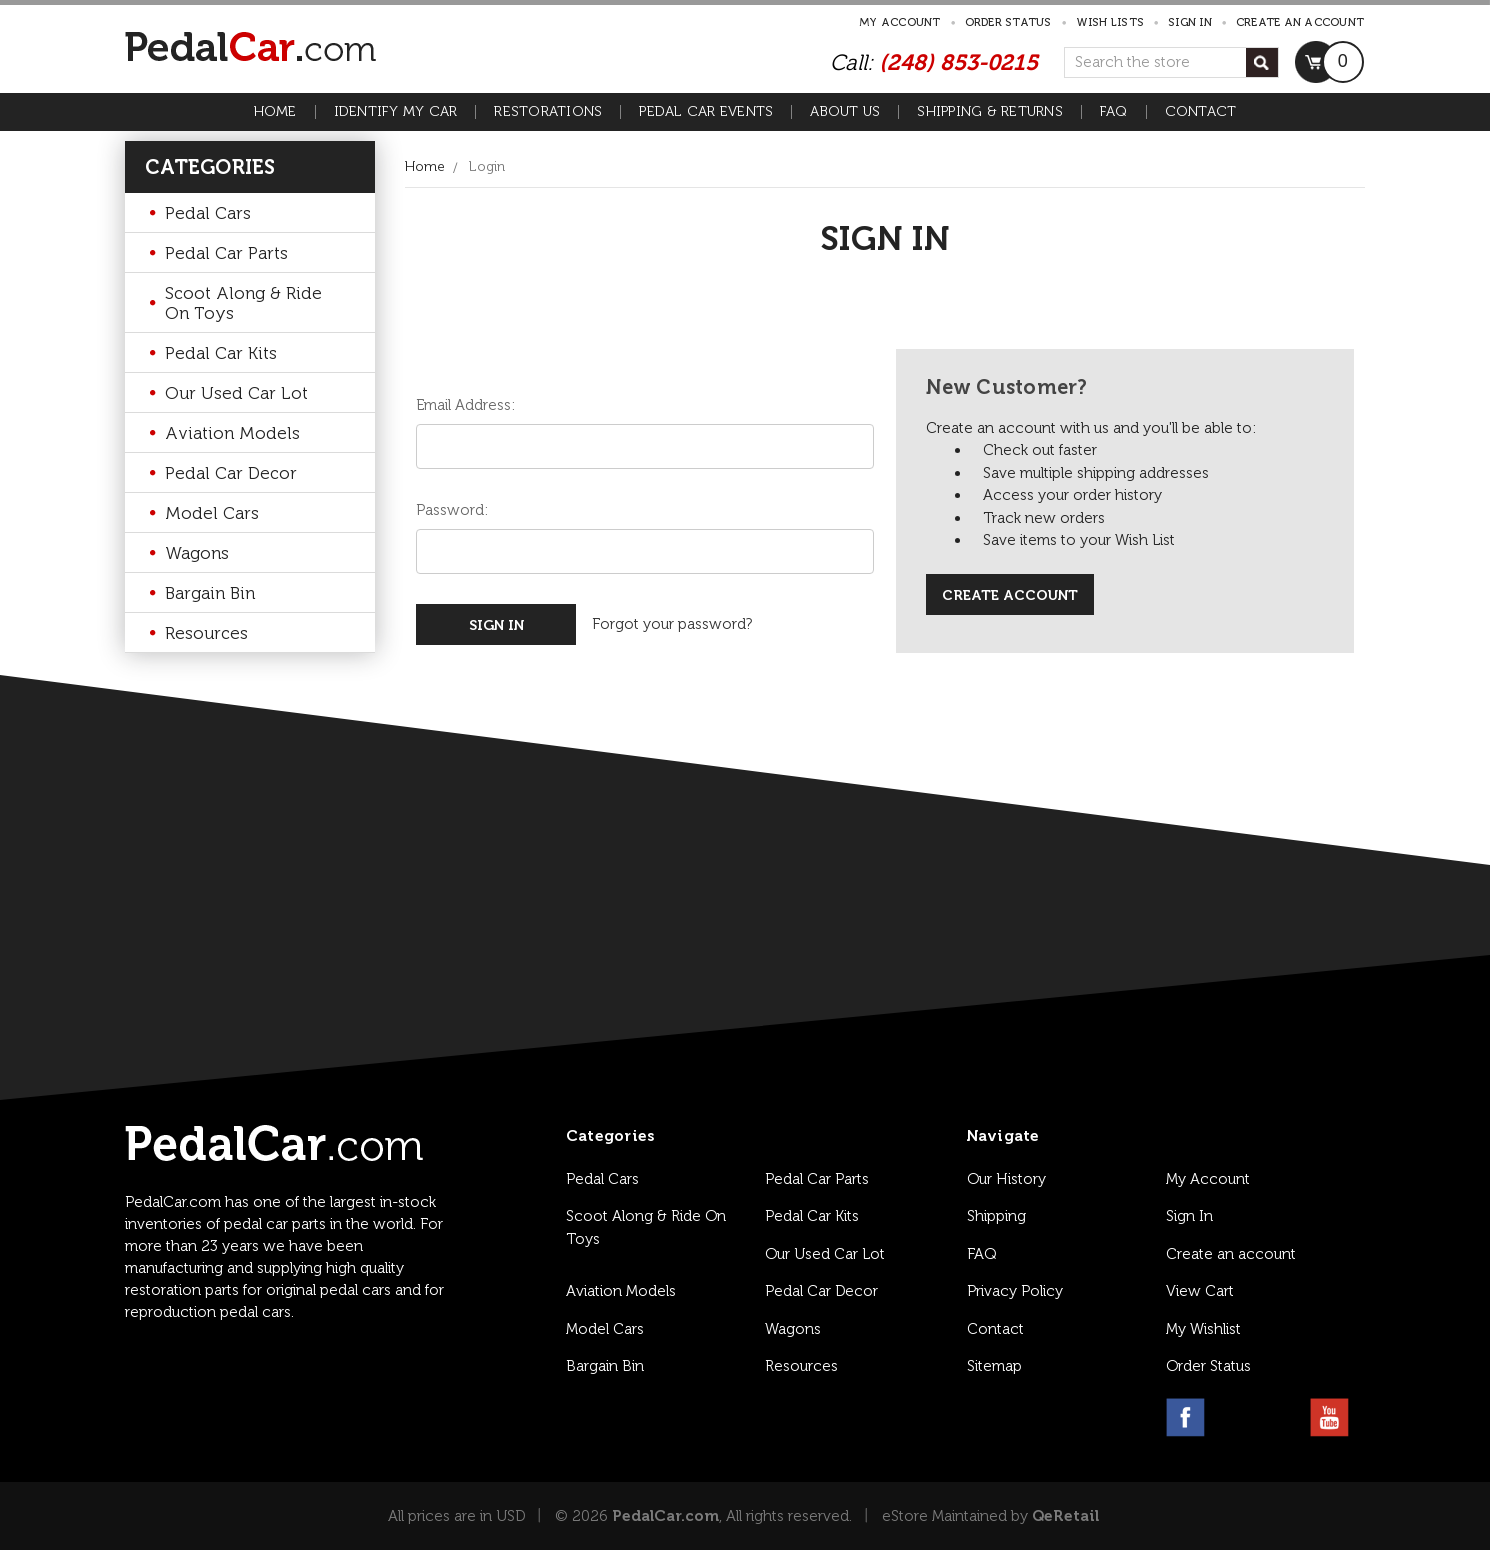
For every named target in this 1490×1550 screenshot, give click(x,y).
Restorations (548, 112)
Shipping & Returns (990, 112)
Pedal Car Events (706, 112)
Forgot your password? (672, 624)
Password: (452, 510)
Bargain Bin (210, 593)
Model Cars (212, 513)
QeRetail (1065, 1516)
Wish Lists (1110, 22)
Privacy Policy (1015, 1291)
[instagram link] (1233, 1417)
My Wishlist (1203, 1329)
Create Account (1010, 595)
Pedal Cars (208, 213)
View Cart (1200, 1291)
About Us (845, 112)
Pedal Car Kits (221, 353)
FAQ (1114, 112)
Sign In (1189, 1216)
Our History (1006, 1179)
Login (487, 166)
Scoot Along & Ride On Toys (243, 303)
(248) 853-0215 (958, 62)
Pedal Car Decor (231, 473)
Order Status (1008, 22)
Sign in (1190, 22)
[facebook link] (1185, 1417)
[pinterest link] (1281, 1417)
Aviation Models (232, 433)
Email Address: (465, 405)
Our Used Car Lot (236, 393)
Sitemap (994, 1366)
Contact (1201, 112)
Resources (206, 633)
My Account (900, 22)
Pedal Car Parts (226, 253)
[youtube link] (1329, 1417)
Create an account (1300, 22)
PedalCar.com (665, 1516)
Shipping (996, 1216)
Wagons (197, 553)
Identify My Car (396, 112)
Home (275, 112)
